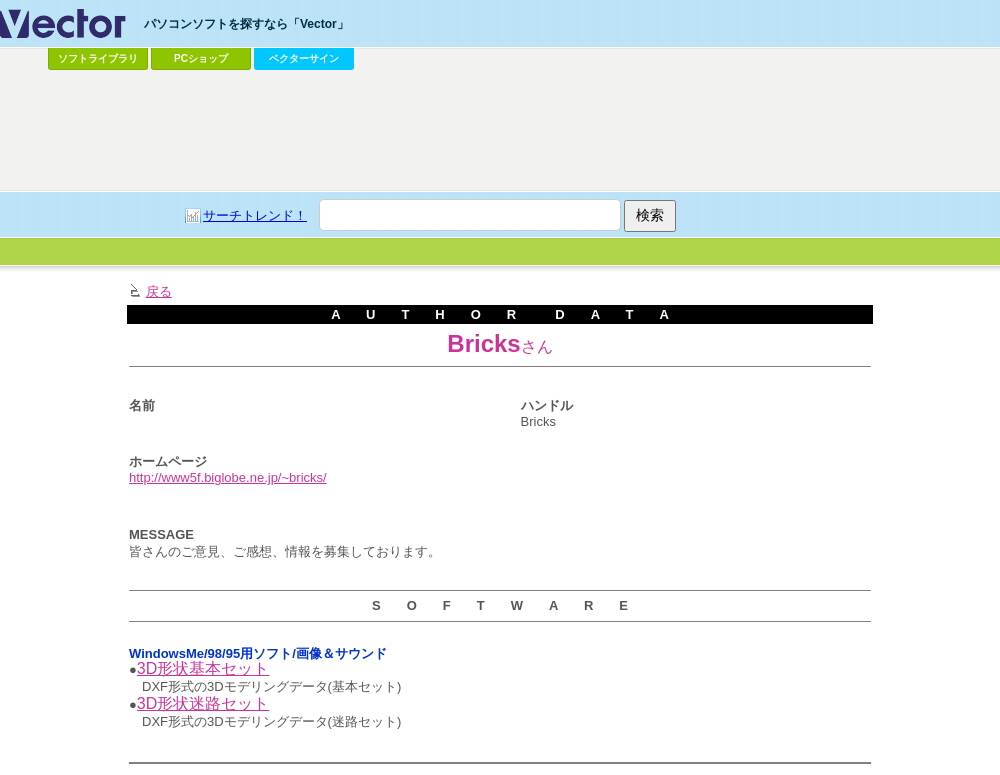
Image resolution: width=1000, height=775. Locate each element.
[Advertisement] (446, 226)
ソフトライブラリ (98, 58)
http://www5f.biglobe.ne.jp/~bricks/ (228, 477)
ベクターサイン (304, 58)
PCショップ (201, 58)
